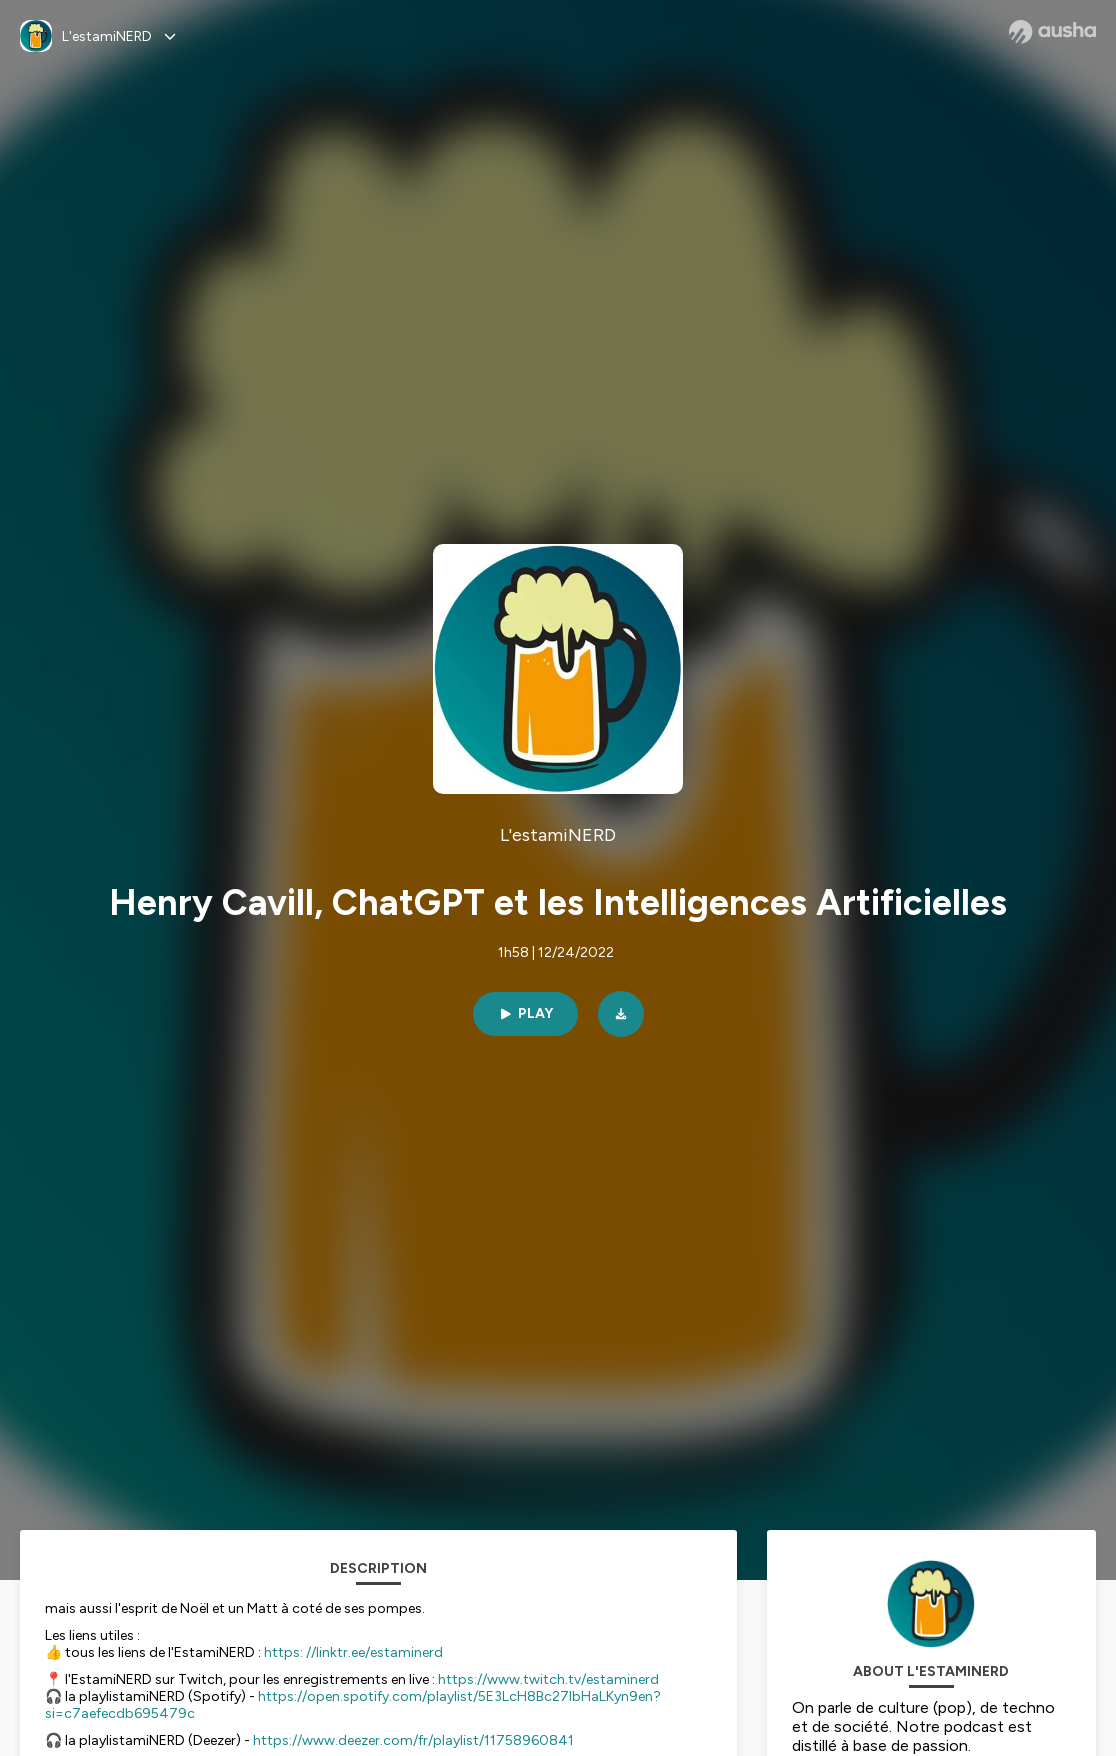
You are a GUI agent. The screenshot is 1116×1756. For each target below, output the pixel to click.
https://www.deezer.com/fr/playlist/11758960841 (413, 1740)
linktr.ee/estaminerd (379, 1652)
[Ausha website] (1052, 32)
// (311, 1652)
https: (283, 1652)
